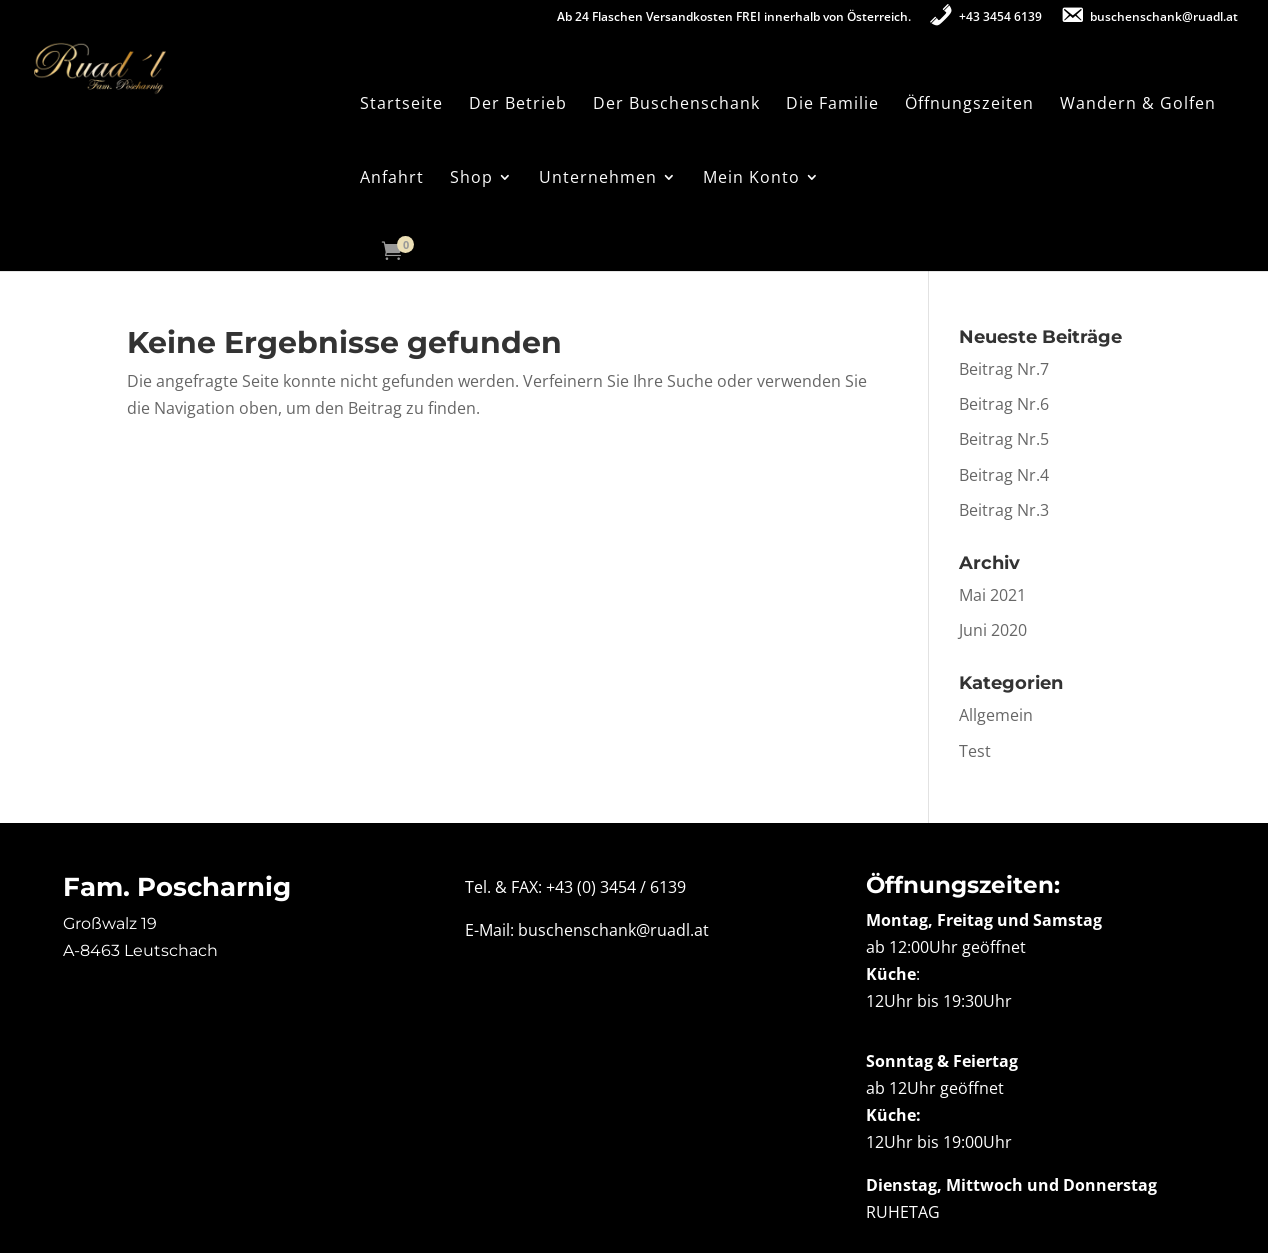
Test (975, 751)
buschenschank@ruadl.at (613, 930)
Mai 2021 (992, 595)
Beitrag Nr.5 (1004, 439)
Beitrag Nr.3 (1004, 510)
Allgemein (996, 715)
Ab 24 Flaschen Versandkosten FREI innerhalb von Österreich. (734, 18)
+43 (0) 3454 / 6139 (616, 887)
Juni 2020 (993, 630)
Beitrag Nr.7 (1004, 369)
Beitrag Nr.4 (1004, 475)
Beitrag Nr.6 (1004, 404)
